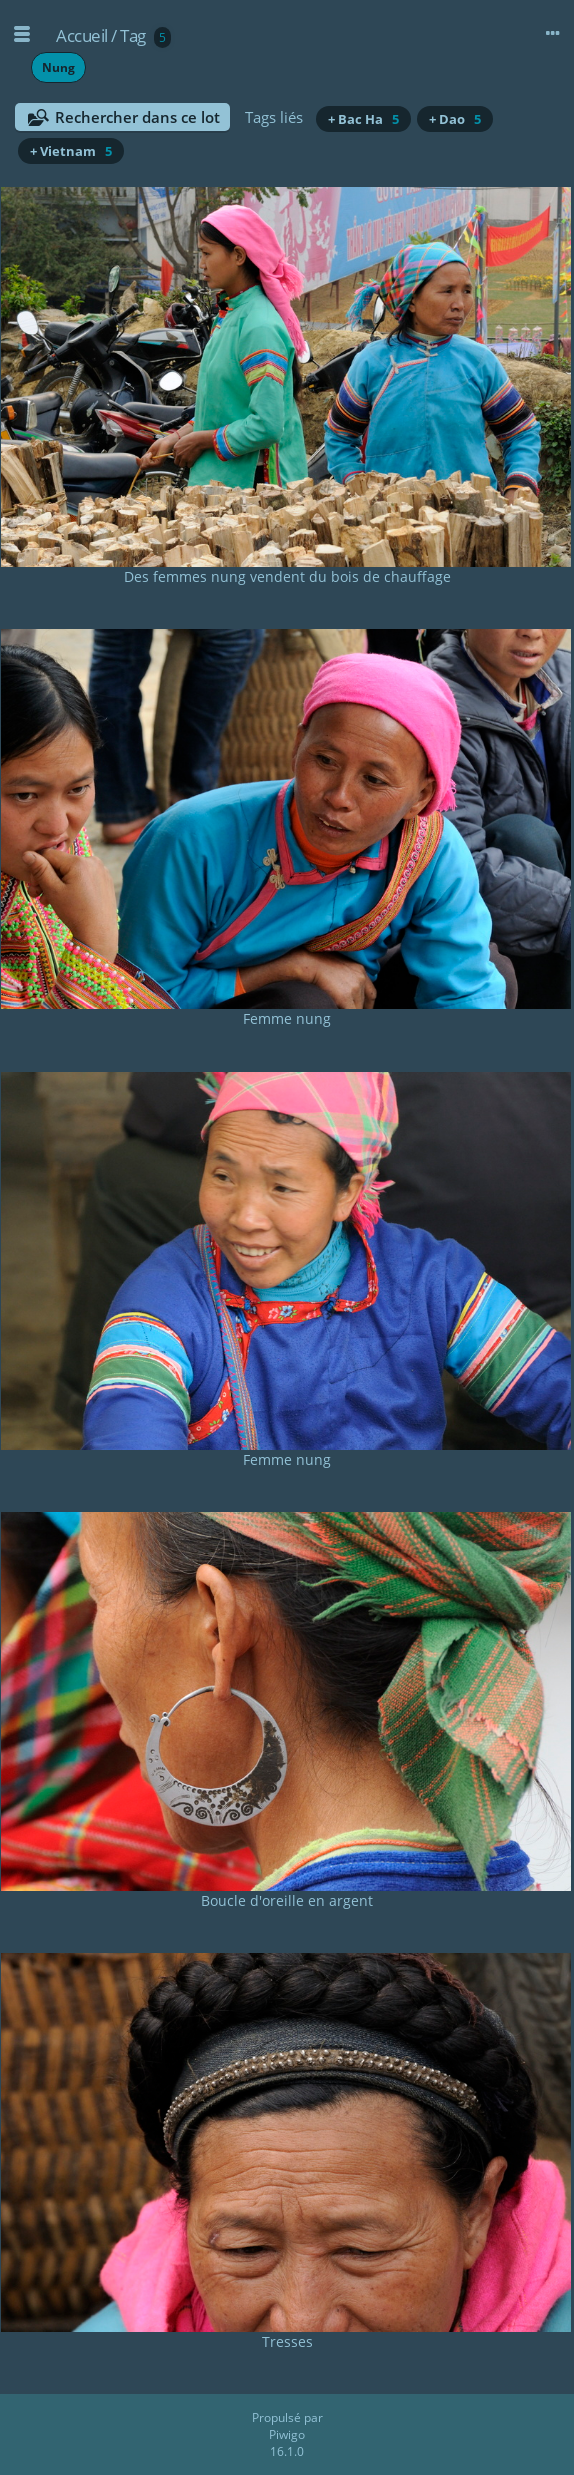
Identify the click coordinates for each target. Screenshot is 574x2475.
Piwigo (287, 2434)
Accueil (82, 35)
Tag (133, 35)
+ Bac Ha (363, 119)
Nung (58, 67)
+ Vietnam (71, 151)
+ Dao (455, 119)
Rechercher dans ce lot (137, 117)
